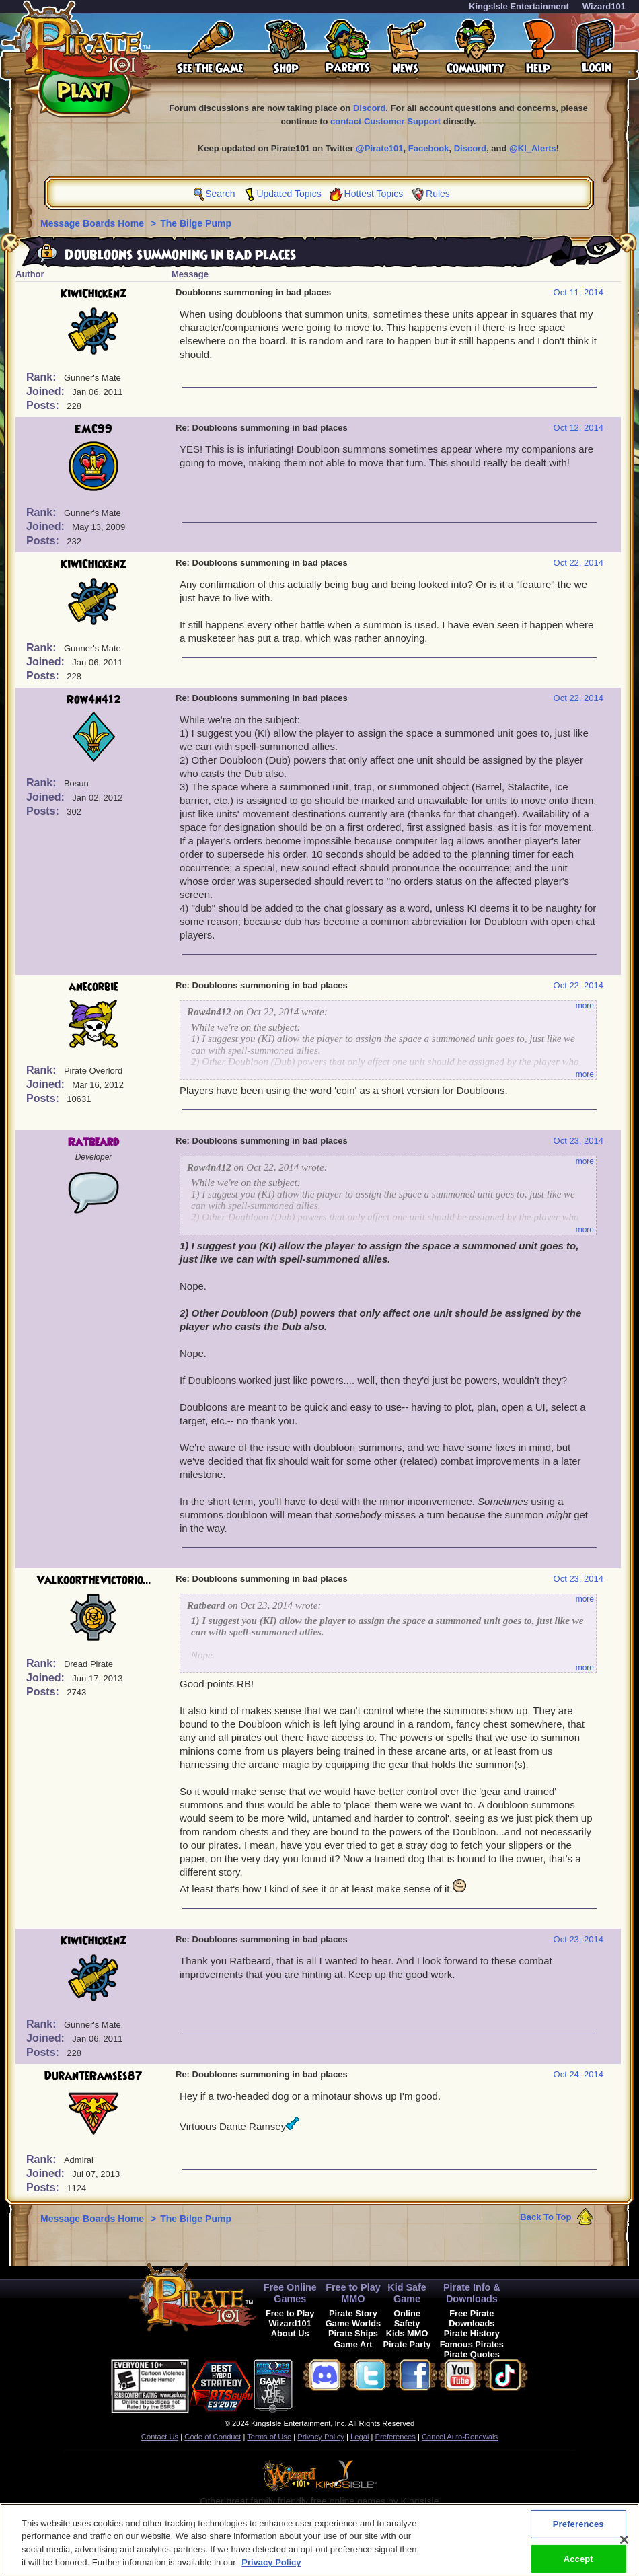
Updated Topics (288, 193)
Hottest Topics (374, 193)
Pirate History (472, 2333)
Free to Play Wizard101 (290, 2318)
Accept (578, 2560)
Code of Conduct (212, 2437)
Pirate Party (407, 2344)
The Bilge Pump (195, 223)
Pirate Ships (353, 2333)
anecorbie (93, 987)
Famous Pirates (472, 2344)
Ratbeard (93, 1142)
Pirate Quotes (472, 2354)
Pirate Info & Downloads (471, 2293)
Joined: (46, 391)
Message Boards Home (93, 223)
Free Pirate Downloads (471, 2318)
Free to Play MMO (353, 2293)
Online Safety (406, 2318)
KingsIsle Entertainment (519, 6)
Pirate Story (353, 2313)
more (585, 1005)
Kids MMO (407, 2333)
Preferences (395, 2437)
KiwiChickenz (93, 294)
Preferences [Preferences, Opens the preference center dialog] (578, 2526)
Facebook (428, 148)
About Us (290, 2333)
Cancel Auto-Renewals (460, 2437)
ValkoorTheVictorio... (93, 1580)
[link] (326, 2383)
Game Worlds (353, 2323)
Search (220, 193)
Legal (359, 2437)
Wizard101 (604, 6)
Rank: (42, 377)
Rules (438, 193)
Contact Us (159, 2437)
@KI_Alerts (532, 148)
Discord (369, 108)
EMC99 (93, 429)
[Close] (624, 2541)
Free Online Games (290, 2293)
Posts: (44, 405)
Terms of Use (269, 2437)
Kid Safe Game (406, 2293)
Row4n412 (94, 700)
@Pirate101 (380, 148)
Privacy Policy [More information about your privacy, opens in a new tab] (271, 2564)
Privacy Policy (320, 2437)
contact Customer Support (385, 121)
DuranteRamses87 (93, 2076)
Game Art (353, 2344)
